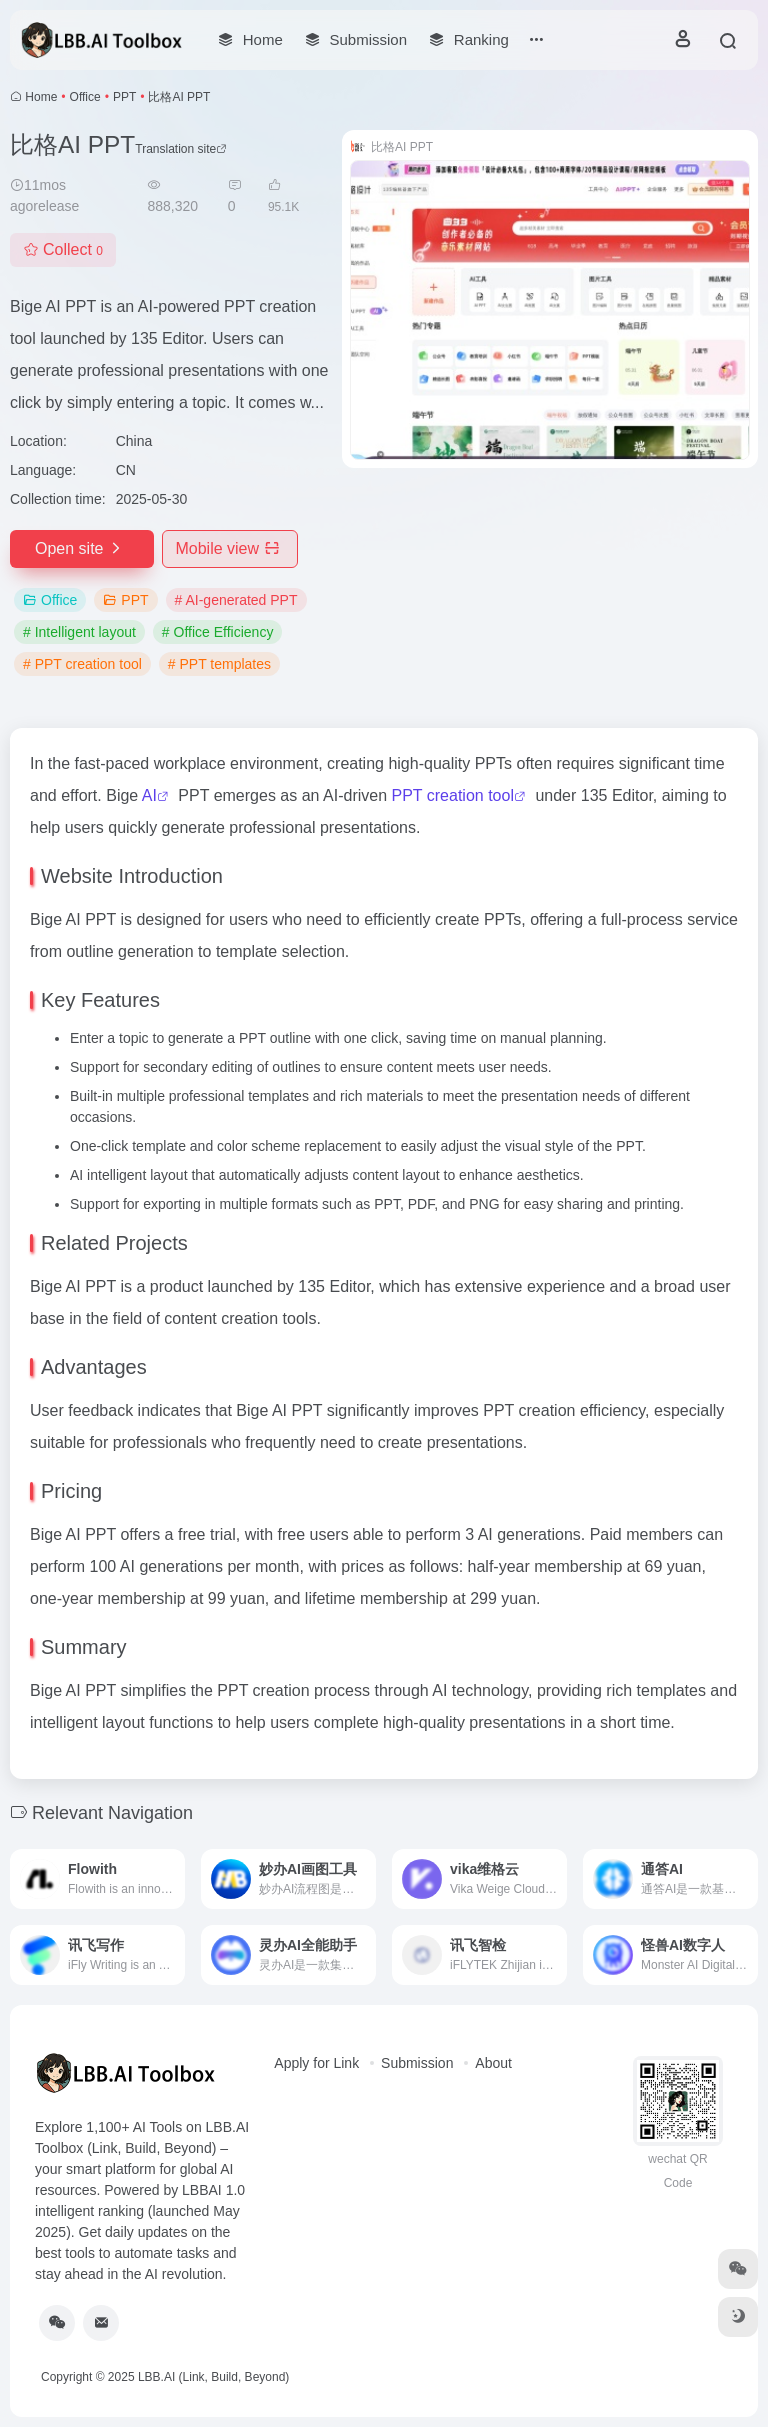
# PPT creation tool (82, 664)
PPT (124, 97)
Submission (417, 2063)
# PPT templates (219, 664)
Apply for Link (316, 2063)
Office (85, 97)
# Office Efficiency (218, 632)
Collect (63, 249)
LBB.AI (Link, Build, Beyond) (213, 2377)
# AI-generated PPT (236, 600)
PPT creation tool (453, 795)
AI (149, 795)
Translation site (181, 149)
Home (41, 97)
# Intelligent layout (79, 632)
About (493, 2063)
